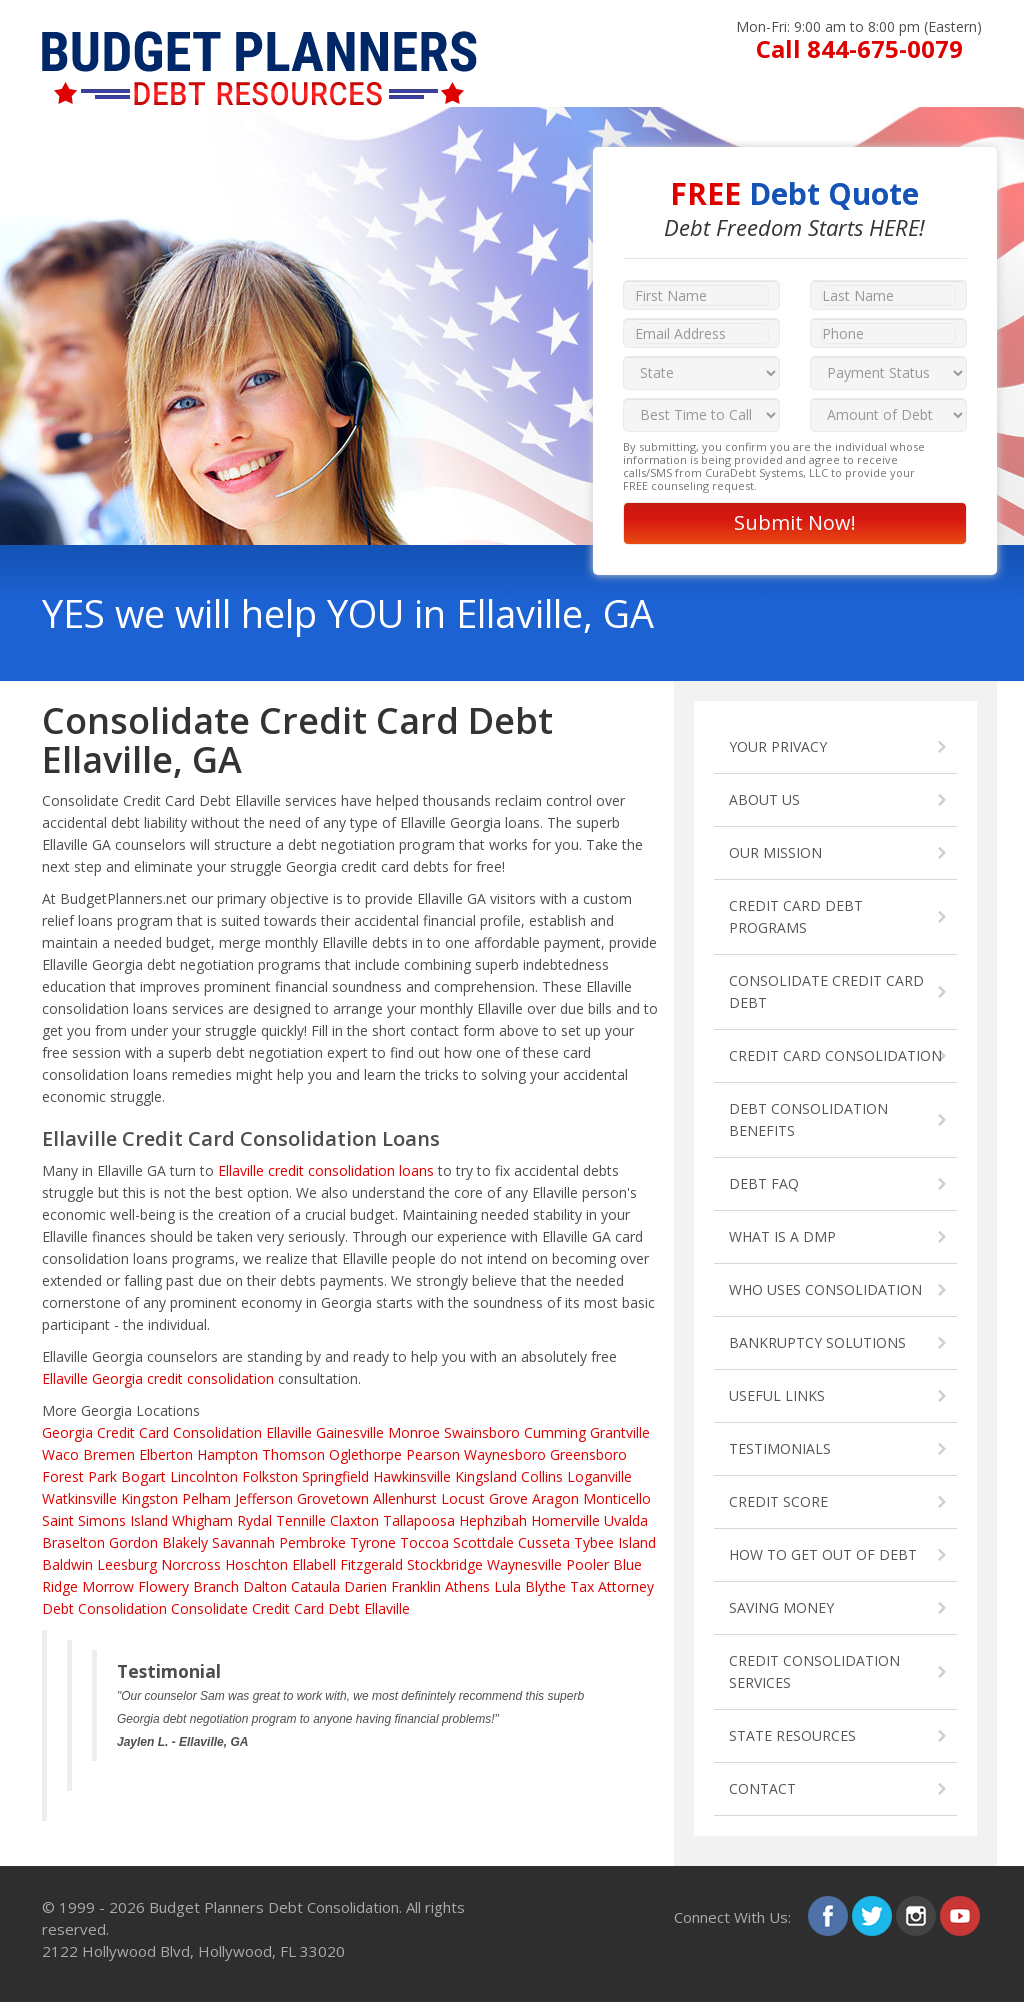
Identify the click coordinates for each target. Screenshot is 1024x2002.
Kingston (149, 1498)
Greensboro (588, 1454)
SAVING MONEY (781, 1607)
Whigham (202, 1520)
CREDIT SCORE (778, 1501)
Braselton (73, 1542)
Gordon (133, 1542)
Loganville (599, 1476)
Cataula (315, 1586)
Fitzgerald (371, 1564)
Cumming (555, 1432)
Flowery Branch (188, 1586)
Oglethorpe (365, 1454)
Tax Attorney (612, 1586)
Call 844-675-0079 (859, 48)
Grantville (620, 1432)
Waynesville (524, 1564)
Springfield (335, 1476)
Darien (365, 1586)
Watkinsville (79, 1498)
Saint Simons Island (105, 1520)
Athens (467, 1586)
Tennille (301, 1520)
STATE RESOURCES (792, 1735)
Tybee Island (615, 1542)
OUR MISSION (775, 852)
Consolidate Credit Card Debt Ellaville (290, 1608)
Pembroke (312, 1542)
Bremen (109, 1454)
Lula (507, 1586)
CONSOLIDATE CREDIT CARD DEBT (826, 991)
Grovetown (333, 1498)
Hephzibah (493, 1520)
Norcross (191, 1564)
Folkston (270, 1476)
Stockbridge (445, 1564)
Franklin (416, 1586)
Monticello (617, 1498)
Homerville (565, 1520)
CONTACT (762, 1788)
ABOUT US (764, 799)
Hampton (227, 1454)
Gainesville (350, 1432)
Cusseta (544, 1542)
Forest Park (79, 1476)
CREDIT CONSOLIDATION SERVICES (814, 1671)
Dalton (265, 1586)
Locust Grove (484, 1498)
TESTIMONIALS (780, 1448)
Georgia (67, 1432)
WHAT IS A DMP (782, 1236)
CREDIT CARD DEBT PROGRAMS (796, 916)
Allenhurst (405, 1498)
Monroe (414, 1432)
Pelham (206, 1498)
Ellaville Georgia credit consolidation (158, 1378)
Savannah (243, 1542)
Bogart (143, 1476)
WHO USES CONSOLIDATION (825, 1289)
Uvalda (626, 1520)
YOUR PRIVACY (778, 746)
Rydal (254, 1520)
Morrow (108, 1586)
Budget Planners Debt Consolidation (274, 1907)
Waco (60, 1454)
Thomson (293, 1454)
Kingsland (486, 1476)
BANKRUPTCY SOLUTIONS (817, 1342)
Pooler (587, 1564)
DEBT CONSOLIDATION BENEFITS (808, 1119)
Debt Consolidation (104, 1608)
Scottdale (483, 1542)
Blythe (545, 1586)
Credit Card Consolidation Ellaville (204, 1432)
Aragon (555, 1498)
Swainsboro (482, 1432)
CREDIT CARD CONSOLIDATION (835, 1055)
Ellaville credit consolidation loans (326, 1170)
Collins (542, 1476)
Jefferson (264, 1498)
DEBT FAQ (764, 1183)
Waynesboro (505, 1454)
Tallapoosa (419, 1520)
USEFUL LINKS (777, 1395)
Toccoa (424, 1542)
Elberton (166, 1454)
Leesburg (127, 1564)
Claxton (354, 1520)
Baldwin (67, 1564)
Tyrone (373, 1542)
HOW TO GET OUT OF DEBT (823, 1554)
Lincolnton (204, 1476)
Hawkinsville (412, 1476)
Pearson (433, 1454)
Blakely (185, 1542)
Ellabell (314, 1564)
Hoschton (256, 1564)
